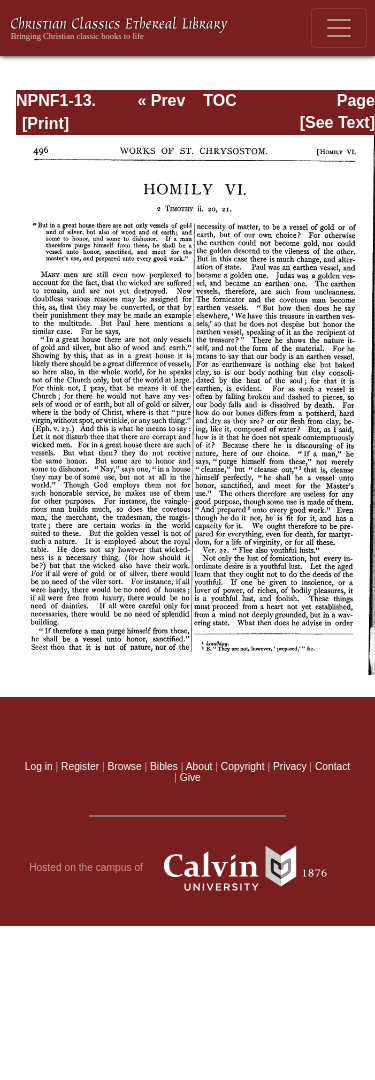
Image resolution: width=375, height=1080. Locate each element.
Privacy (290, 766)
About (199, 766)
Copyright (243, 766)
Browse (125, 766)
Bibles (164, 766)
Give (190, 777)
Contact (332, 766)
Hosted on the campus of (187, 868)
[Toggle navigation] (339, 28)
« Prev (161, 100)
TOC (219, 100)
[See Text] (337, 122)
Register (80, 766)
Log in (39, 766)
